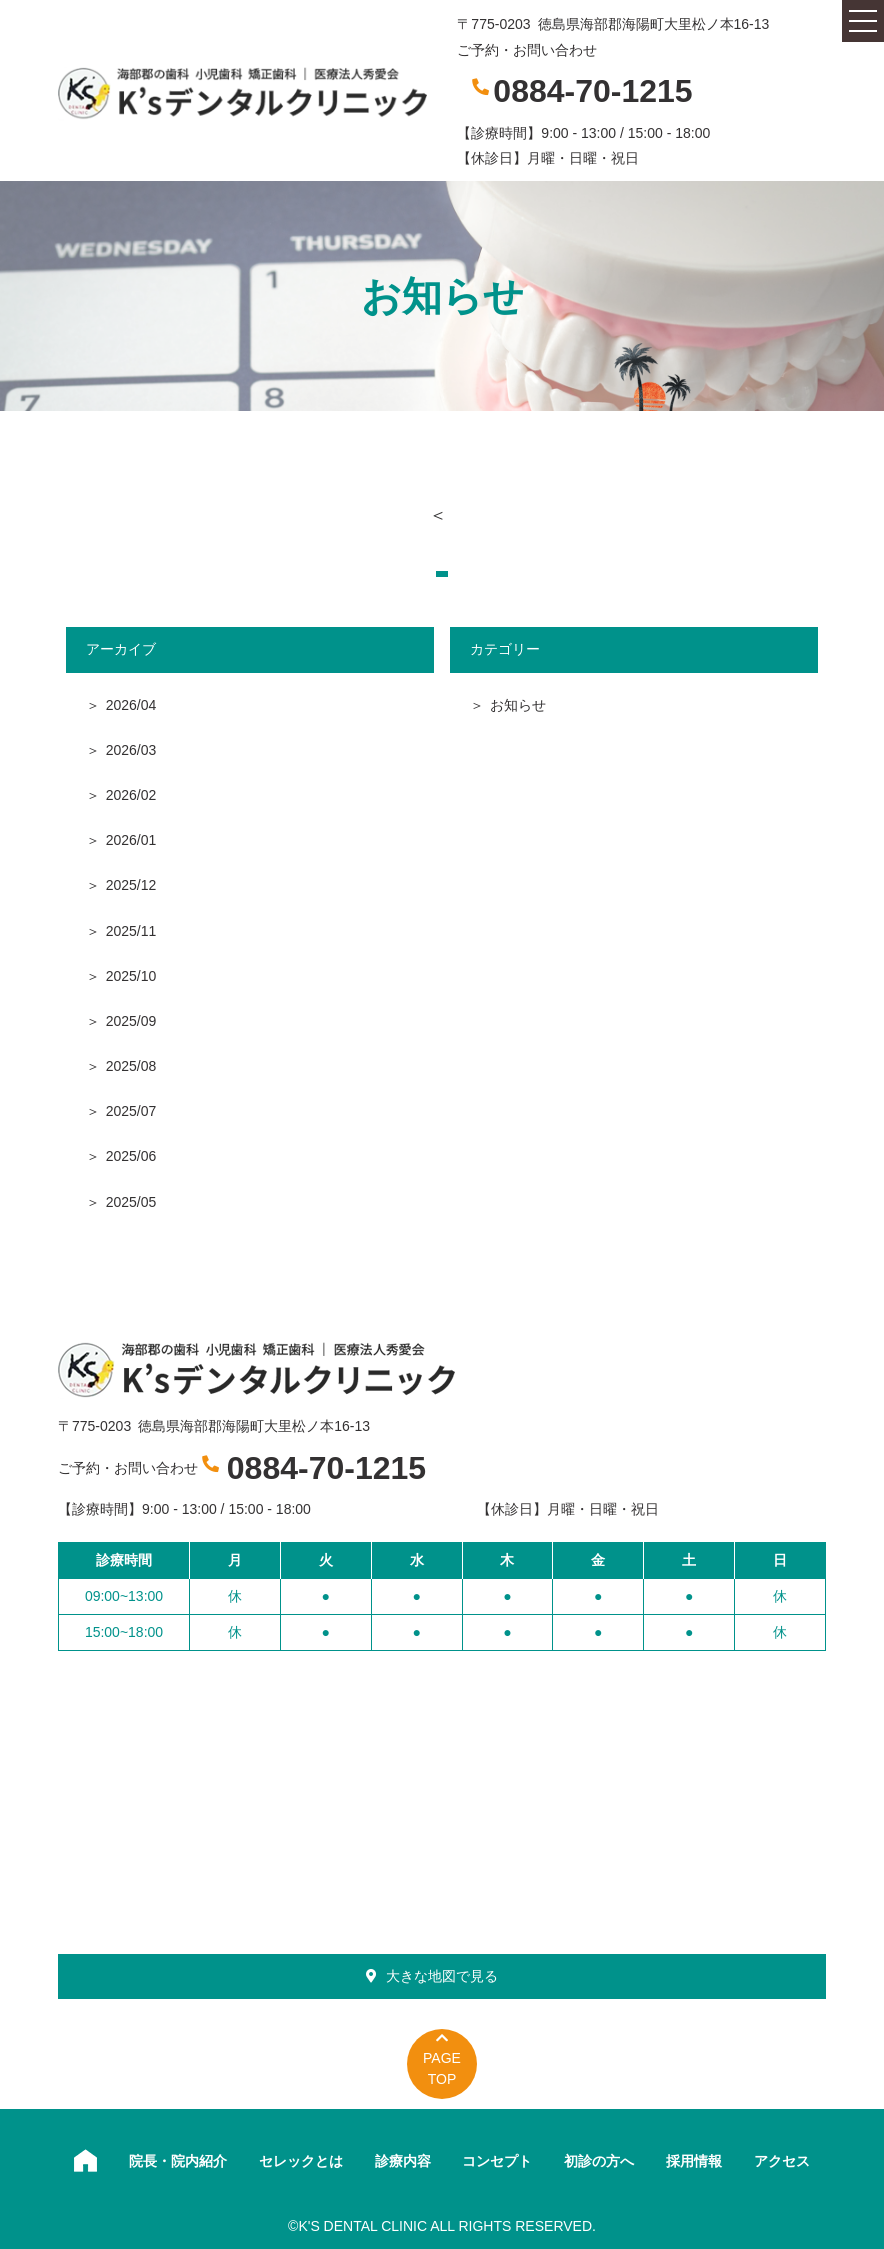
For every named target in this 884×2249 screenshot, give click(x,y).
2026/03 (131, 750)
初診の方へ (599, 2161)
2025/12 (131, 885)
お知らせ (518, 705)
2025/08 (131, 1066)
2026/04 (131, 705)
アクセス (782, 2161)
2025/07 (131, 1111)
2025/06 (131, 1156)
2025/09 (131, 1021)
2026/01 (131, 840)
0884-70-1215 (592, 91)
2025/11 (131, 931)
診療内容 (403, 2161)
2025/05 (131, 1202)
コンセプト (497, 2161)
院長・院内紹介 (178, 2161)
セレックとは (301, 2161)
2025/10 (131, 976)
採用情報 (694, 2161)
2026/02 (131, 795)
